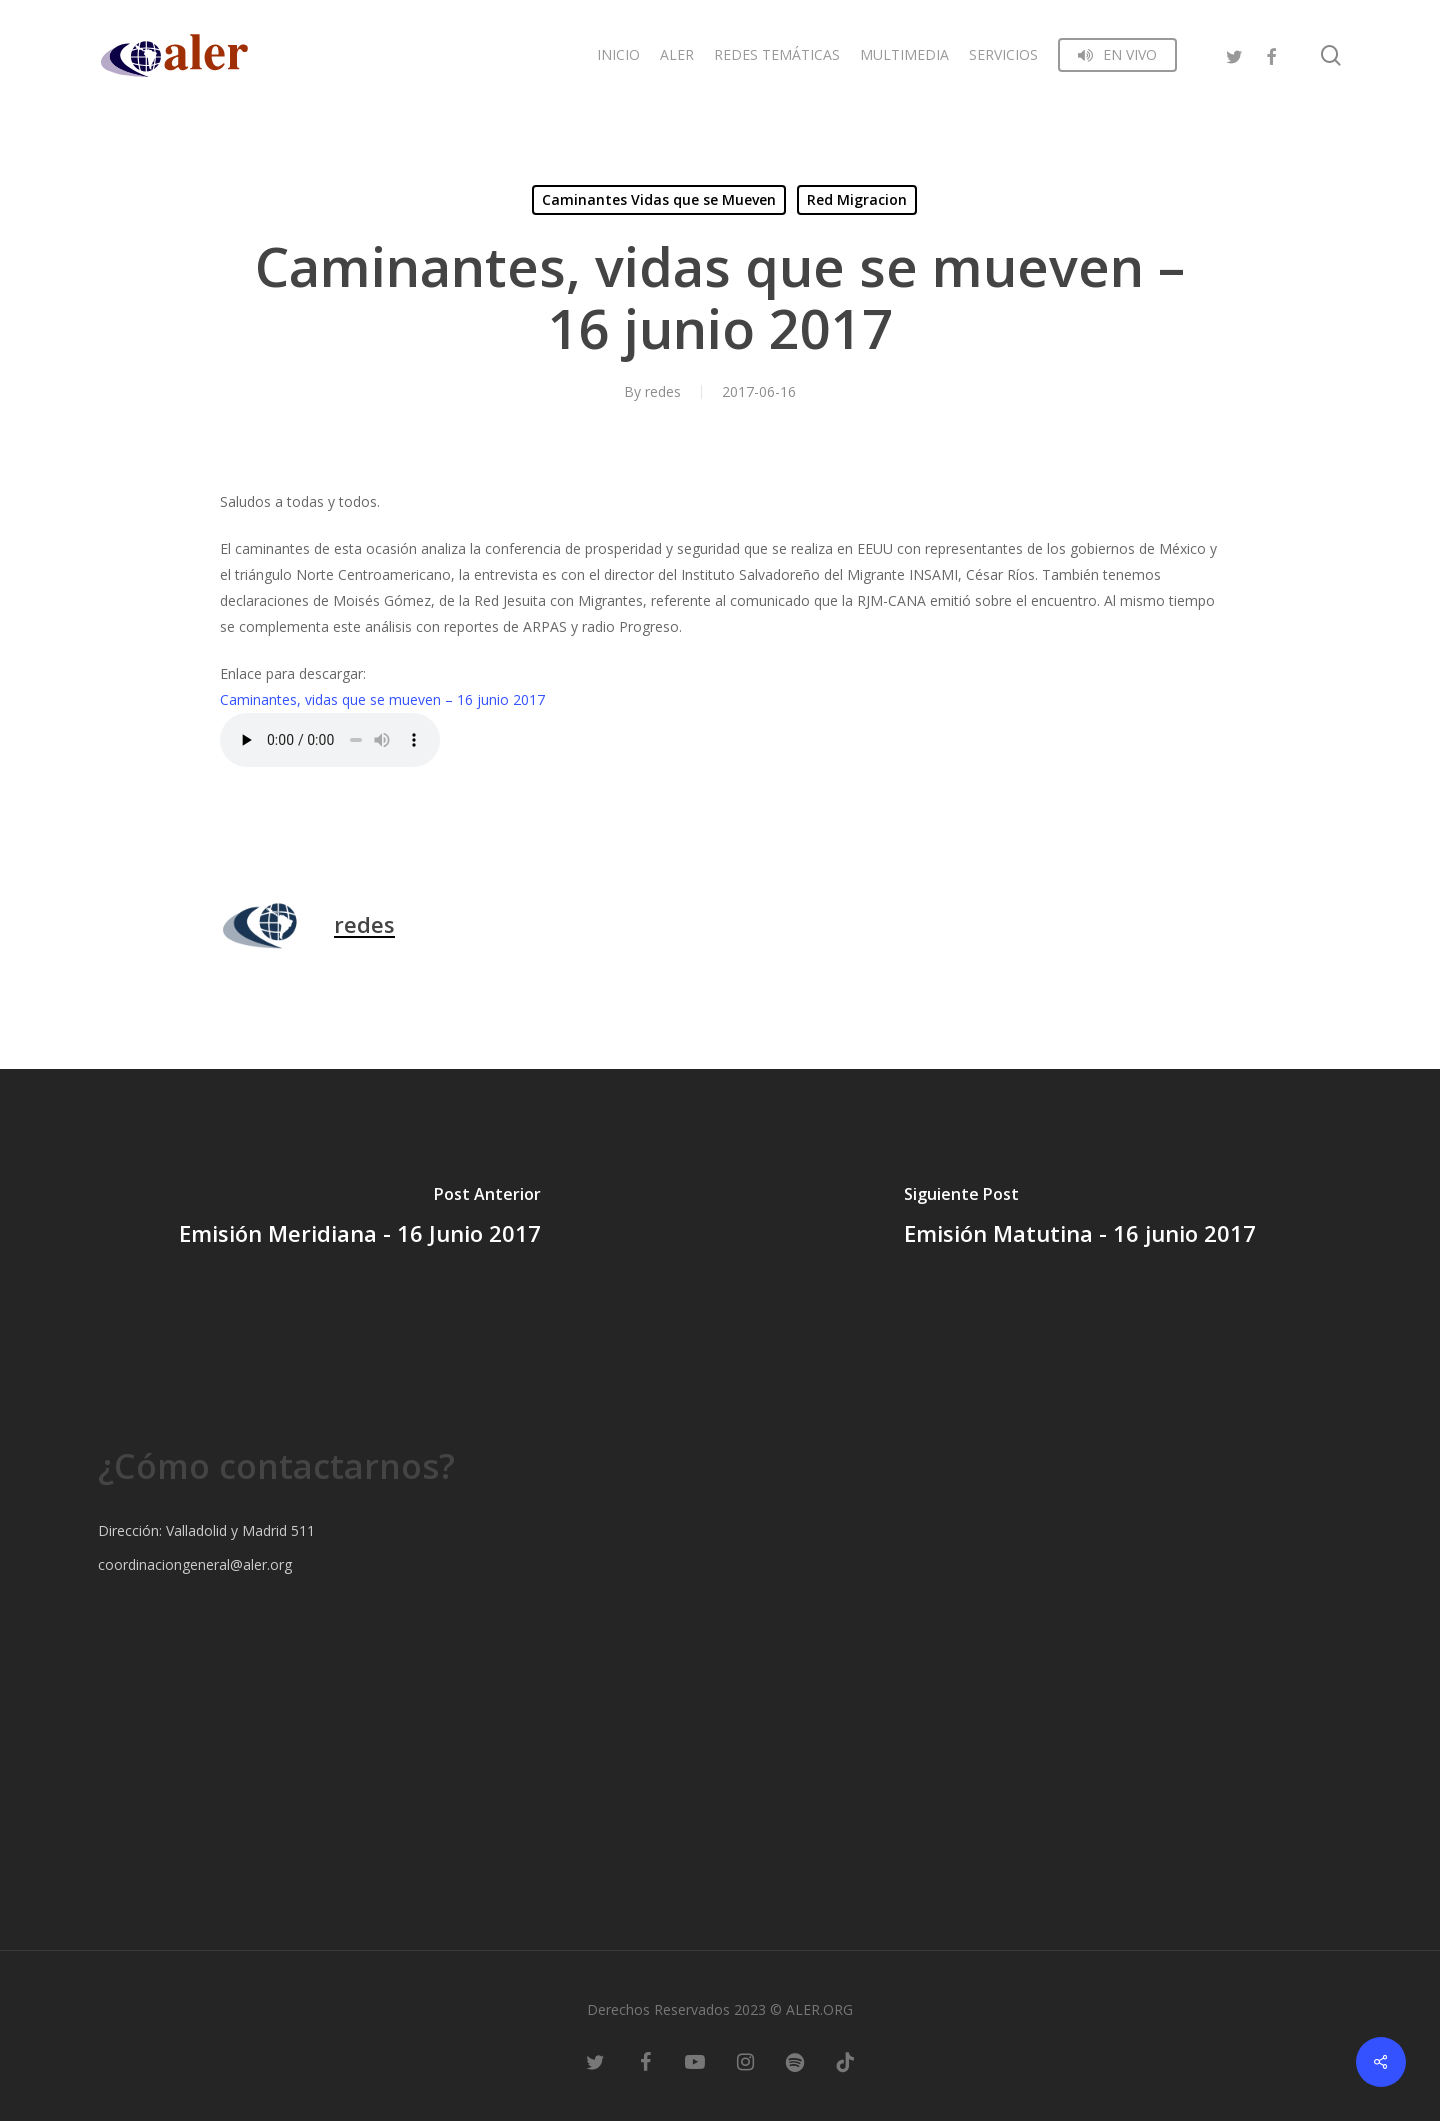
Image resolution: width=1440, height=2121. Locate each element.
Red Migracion (857, 199)
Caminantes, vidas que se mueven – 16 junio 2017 (382, 699)
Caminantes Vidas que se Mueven (659, 199)
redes (663, 391)
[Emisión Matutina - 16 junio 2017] (1080, 1219)
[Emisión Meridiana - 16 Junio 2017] (360, 1219)
